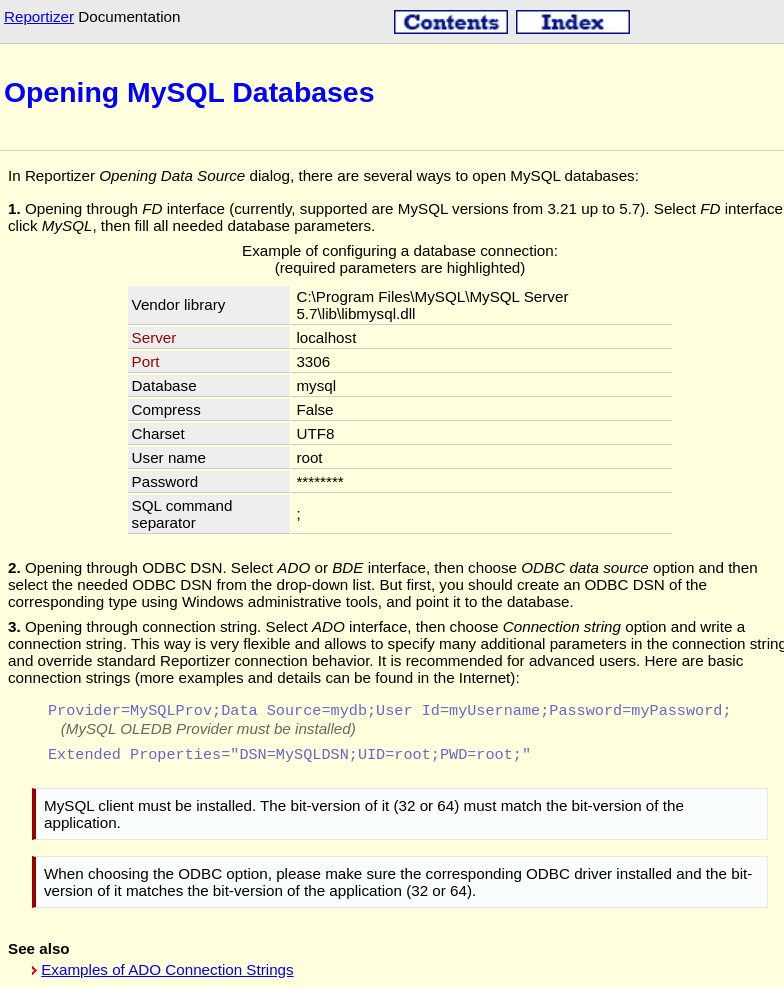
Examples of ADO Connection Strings (167, 971)
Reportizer (39, 16)
